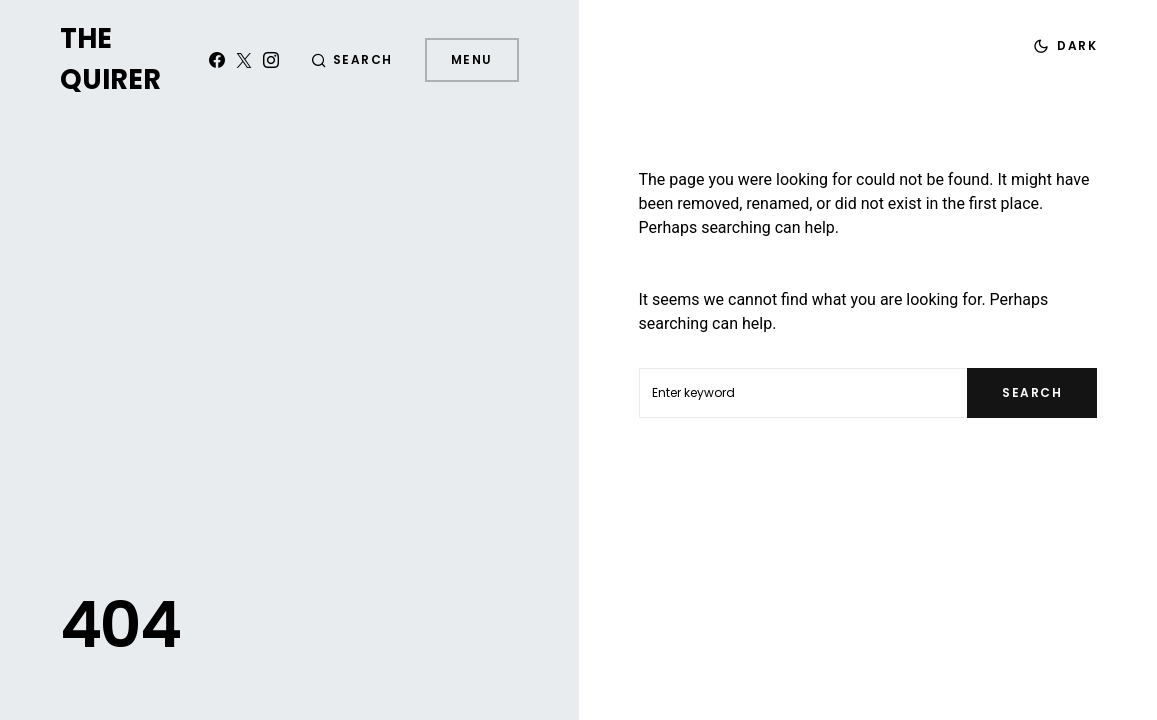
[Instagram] (271, 60)
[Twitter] (244, 60)
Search (1032, 392)
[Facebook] (217, 60)
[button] (352, 60)
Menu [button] (472, 59)
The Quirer (110, 59)
